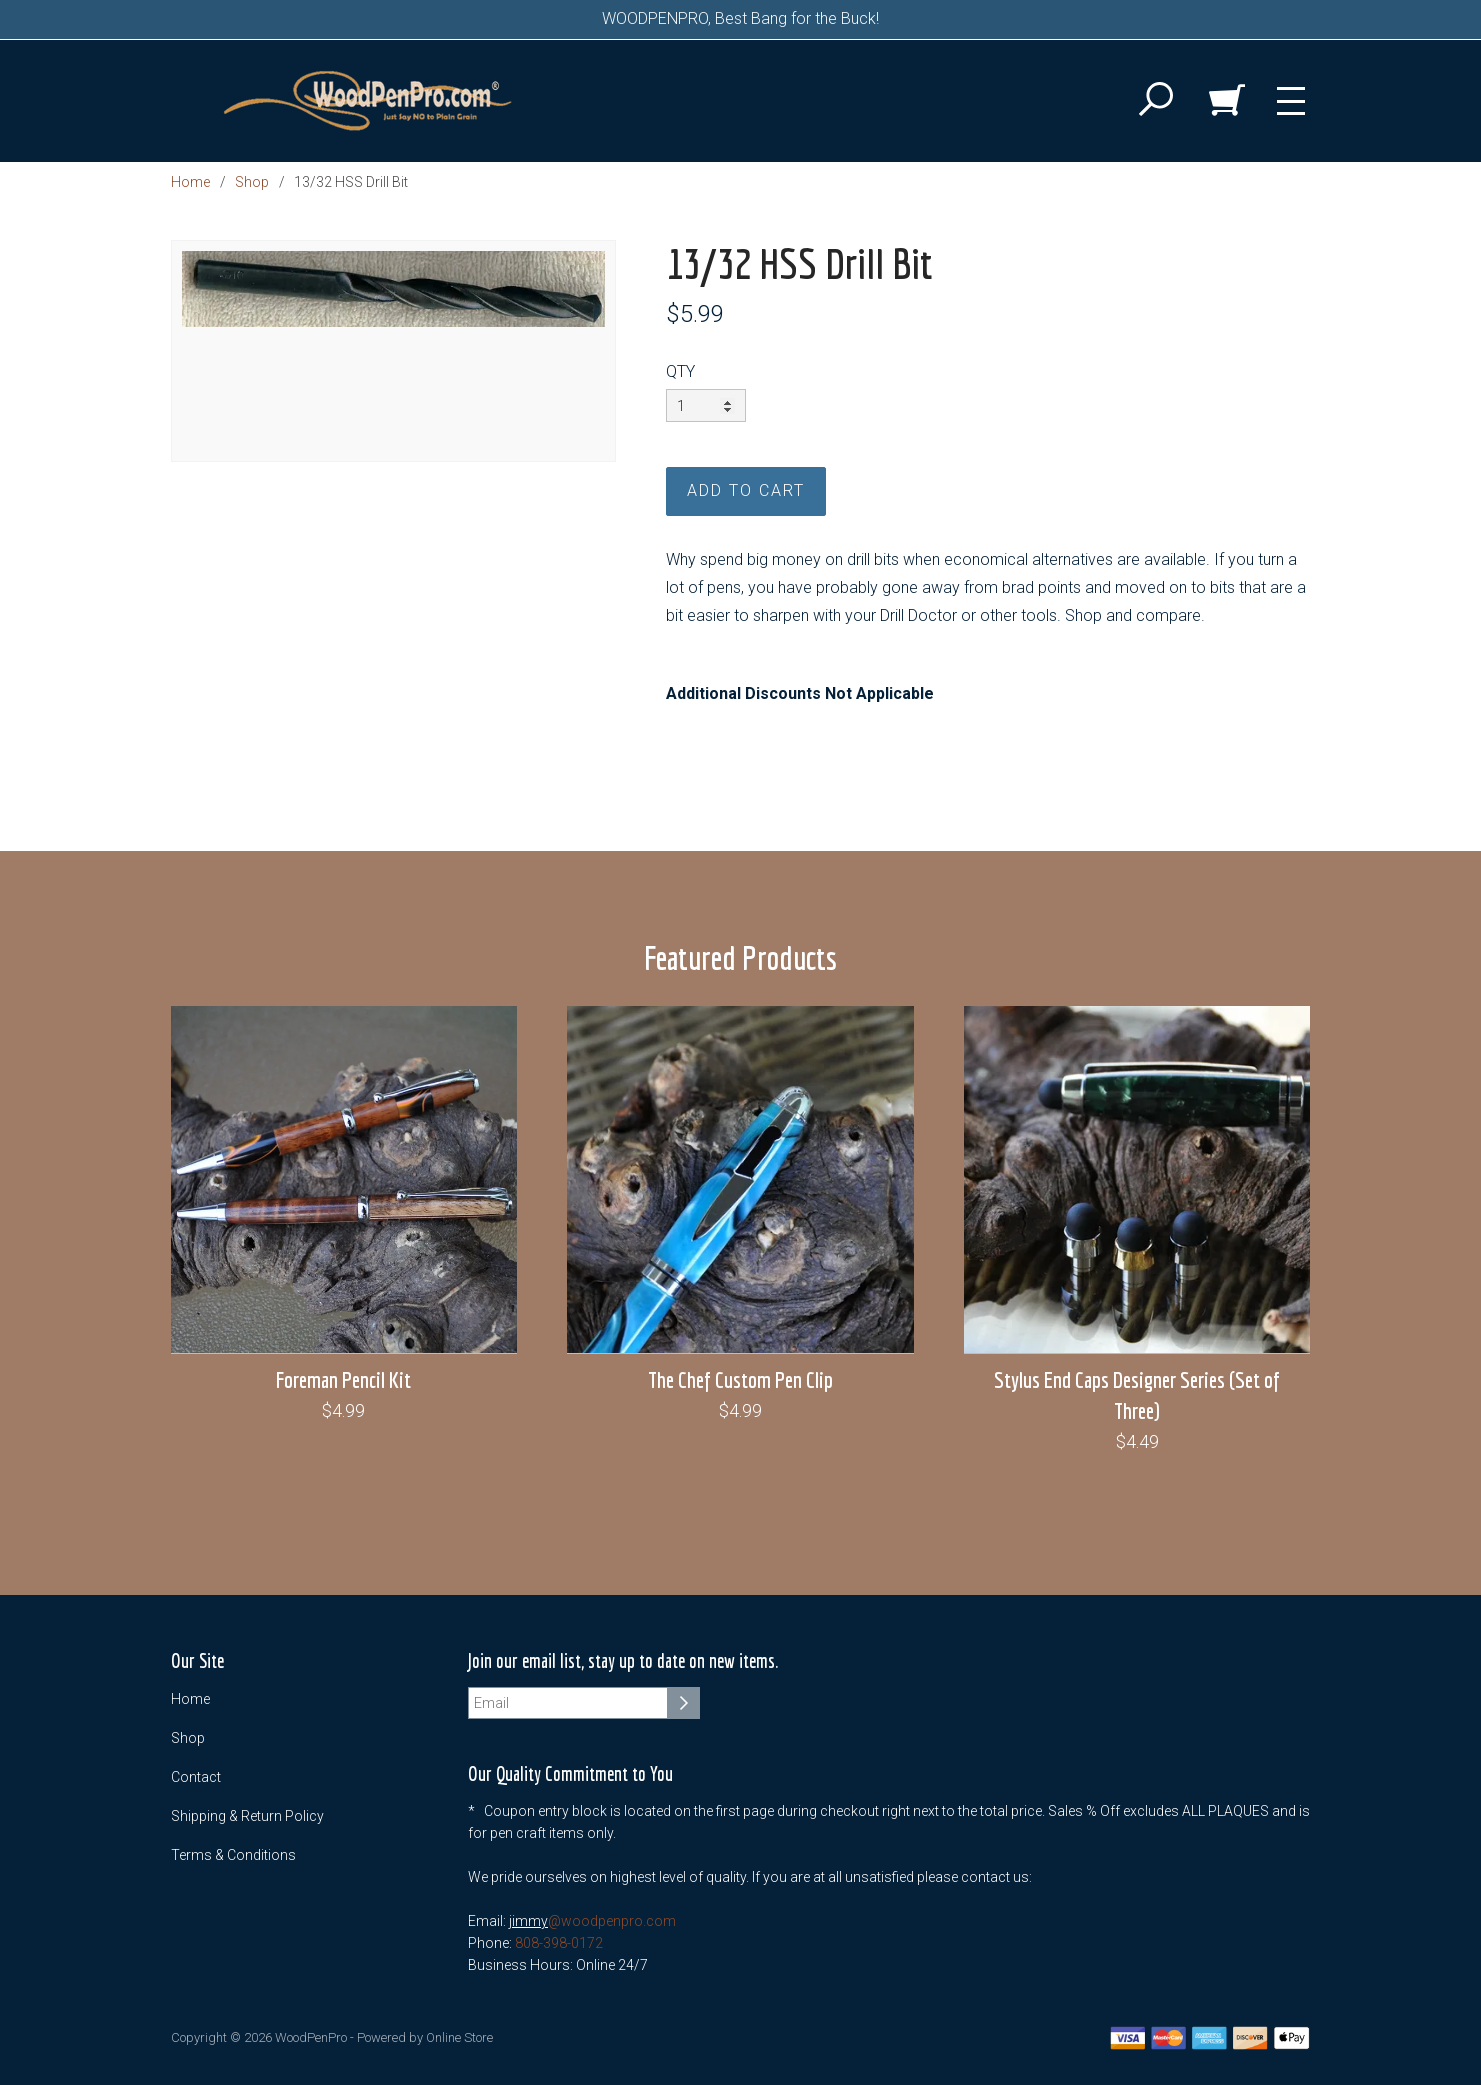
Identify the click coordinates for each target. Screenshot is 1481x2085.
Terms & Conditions (233, 1855)
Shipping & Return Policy (247, 1816)
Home (190, 182)
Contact (196, 1777)
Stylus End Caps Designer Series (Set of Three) (1137, 1395)
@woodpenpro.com (612, 1921)
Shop (252, 182)
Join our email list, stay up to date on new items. (623, 1661)
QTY (680, 371)
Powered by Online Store (425, 2037)
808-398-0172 (559, 1943)
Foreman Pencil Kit (343, 1379)
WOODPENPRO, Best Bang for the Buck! (740, 18)
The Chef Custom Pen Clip (740, 1379)
